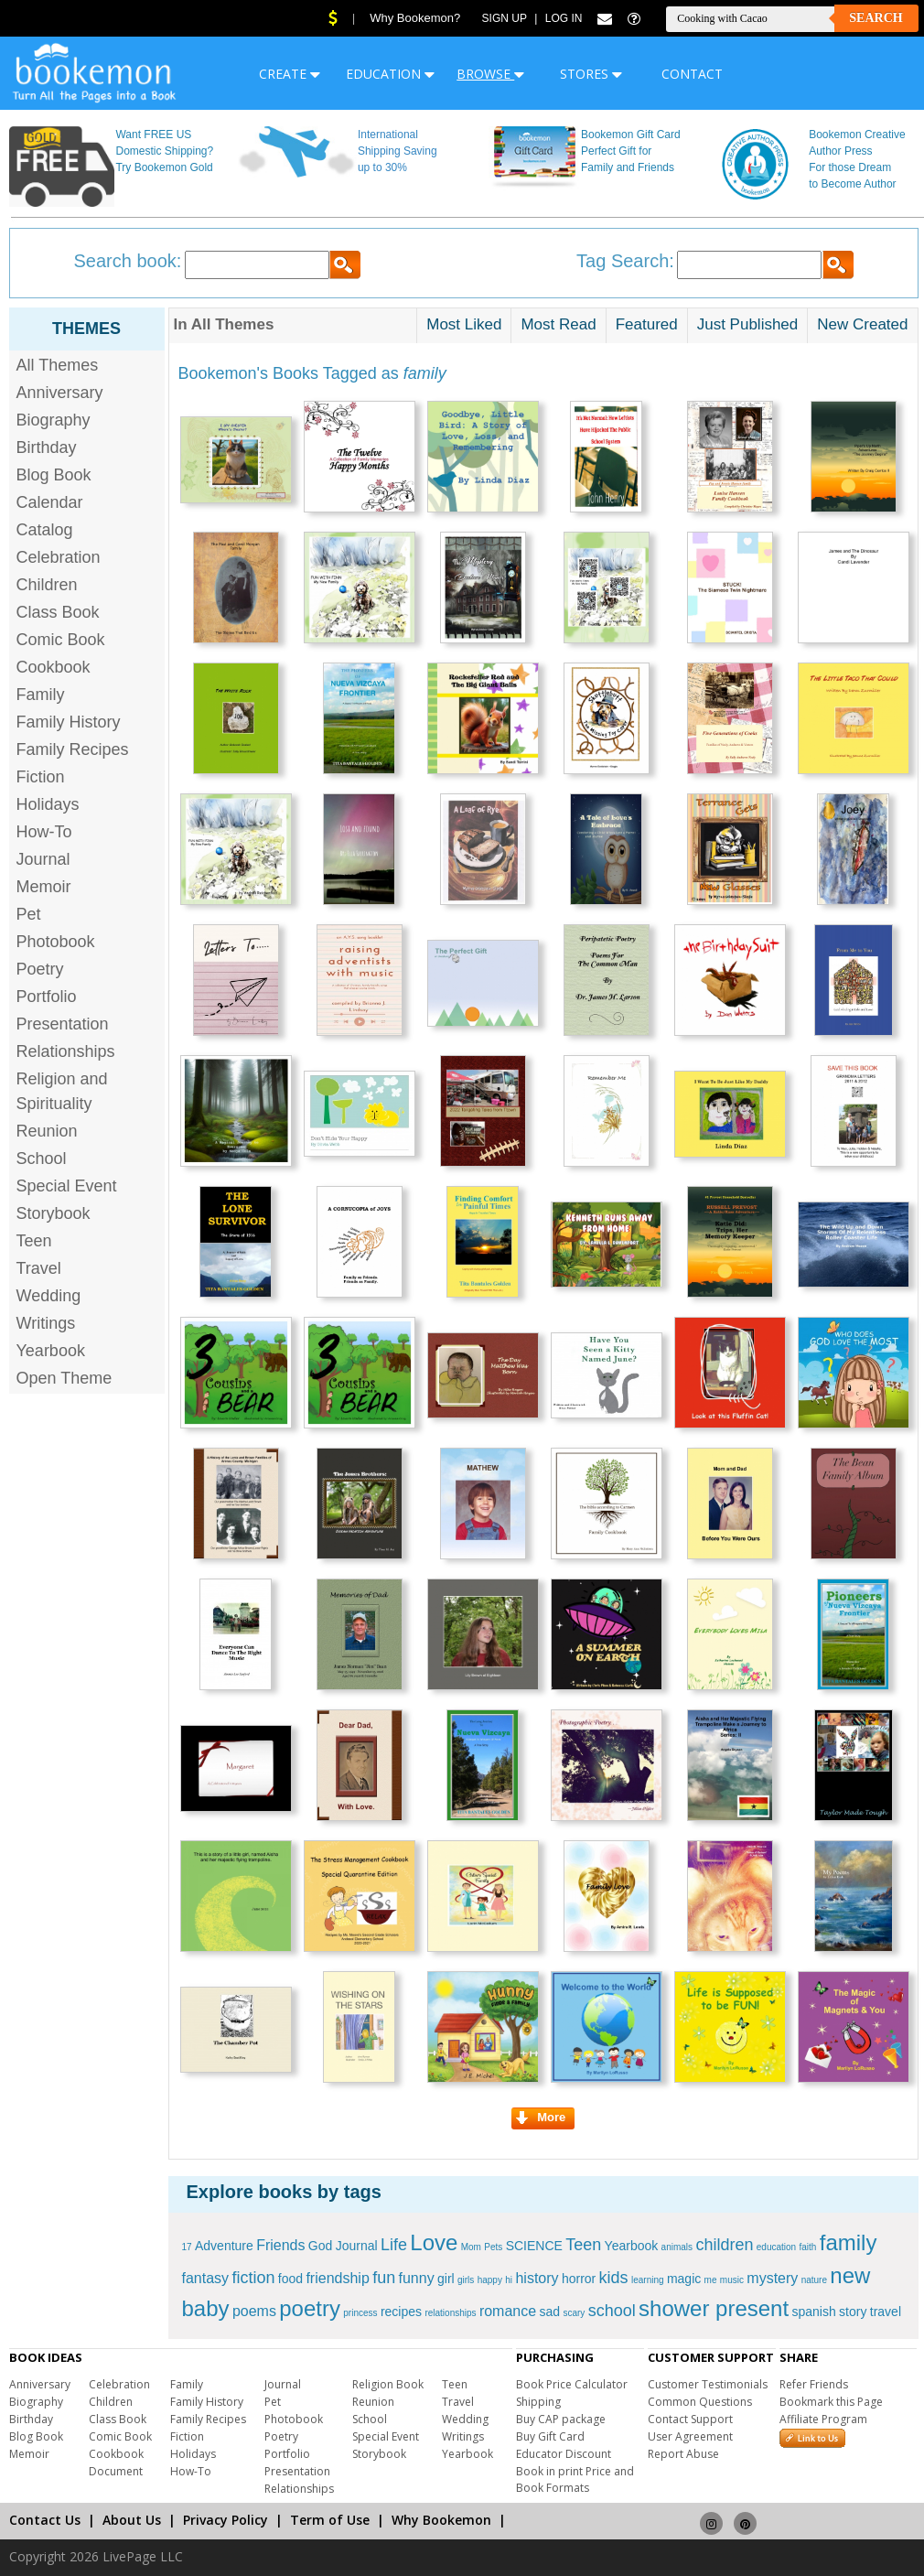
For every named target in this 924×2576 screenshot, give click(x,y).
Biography (53, 420)
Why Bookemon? (415, 18)
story (852, 2311)
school (612, 2310)
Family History (68, 722)
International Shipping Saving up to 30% (397, 151)
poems (254, 2311)
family (848, 2242)
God (320, 2245)
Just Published (748, 324)
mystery (772, 2278)
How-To (44, 832)
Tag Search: (625, 261)
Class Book (58, 612)
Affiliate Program (823, 2419)
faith (808, 2247)
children (724, 2245)
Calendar (49, 502)
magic (684, 2278)
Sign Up (504, 18)
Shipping (538, 2401)
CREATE (289, 73)
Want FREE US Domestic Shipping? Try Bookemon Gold (164, 151)
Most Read (558, 324)
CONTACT (692, 73)
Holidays (48, 804)
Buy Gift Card (550, 2436)
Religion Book (388, 2384)
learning (647, 2280)
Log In (564, 18)
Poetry (40, 969)
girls (465, 2280)
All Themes (57, 365)
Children (47, 585)
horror (579, 2278)
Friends (280, 2245)
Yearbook (50, 1351)
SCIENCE (534, 2245)
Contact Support (690, 2419)
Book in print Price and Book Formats (575, 2479)
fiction (252, 2278)
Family (40, 694)
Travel (38, 1268)
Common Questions (700, 2401)
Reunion (47, 1131)
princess (360, 2313)
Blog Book (53, 475)
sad (549, 2311)
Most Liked (463, 324)
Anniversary (59, 392)
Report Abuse (683, 2454)
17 (187, 2247)
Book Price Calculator (572, 2384)
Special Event (66, 1186)
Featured (647, 324)
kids (614, 2278)
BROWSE (490, 73)
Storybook (53, 1213)
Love (433, 2242)
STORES (591, 73)
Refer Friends (813, 2384)
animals (677, 2247)
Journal (43, 859)
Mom (471, 2247)
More (540, 2117)
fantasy (206, 2278)
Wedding (48, 1296)
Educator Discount (563, 2454)
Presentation (62, 1024)
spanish (813, 2311)
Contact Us (45, 2519)
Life (394, 2245)
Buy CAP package (561, 2419)
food (290, 2278)
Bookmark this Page (831, 2401)
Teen (34, 1241)
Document (116, 2471)
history (536, 2278)
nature (814, 2280)
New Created (862, 324)
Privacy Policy (225, 2519)
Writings (46, 1323)
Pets (493, 2247)
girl (446, 2278)
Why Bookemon (441, 2519)
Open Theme (64, 1378)
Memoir (43, 887)
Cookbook (53, 667)
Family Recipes (72, 749)
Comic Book (60, 640)
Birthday (46, 447)
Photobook (55, 941)
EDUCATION (390, 73)
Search (875, 18)
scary (574, 2313)
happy (490, 2280)
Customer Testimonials (708, 2384)
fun (383, 2278)
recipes (401, 2311)
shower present (714, 2308)
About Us (131, 2519)
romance (507, 2311)
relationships (450, 2313)
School (41, 1158)
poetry (309, 2308)
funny (417, 2278)
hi (508, 2280)
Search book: (128, 261)
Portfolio (46, 996)
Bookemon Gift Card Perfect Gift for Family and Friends (631, 151)
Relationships (65, 1051)
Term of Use (330, 2519)
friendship (337, 2278)
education (776, 2247)
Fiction (40, 777)
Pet (28, 914)
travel (885, 2311)
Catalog (44, 530)
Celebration (58, 557)
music (732, 2280)
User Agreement (690, 2436)
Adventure (224, 2245)
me (710, 2280)
